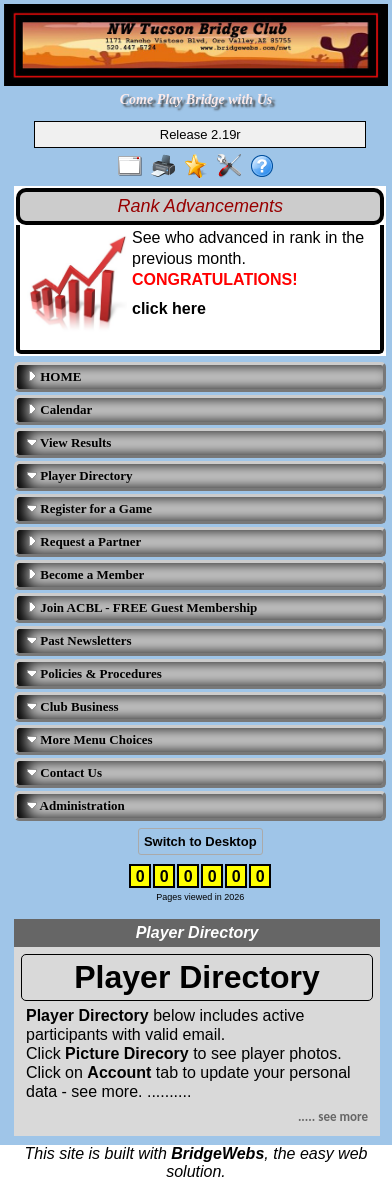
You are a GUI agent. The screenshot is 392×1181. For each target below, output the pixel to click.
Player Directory (80, 475)
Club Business (73, 706)
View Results (69, 442)
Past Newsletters (79, 640)
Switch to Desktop (200, 841)
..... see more (333, 1116)
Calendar (59, 409)
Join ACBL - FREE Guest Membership (142, 607)
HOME (54, 376)
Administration (76, 805)
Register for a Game (89, 508)
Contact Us (64, 772)
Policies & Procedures (94, 673)
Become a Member (85, 574)
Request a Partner (84, 541)
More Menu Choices (90, 739)
